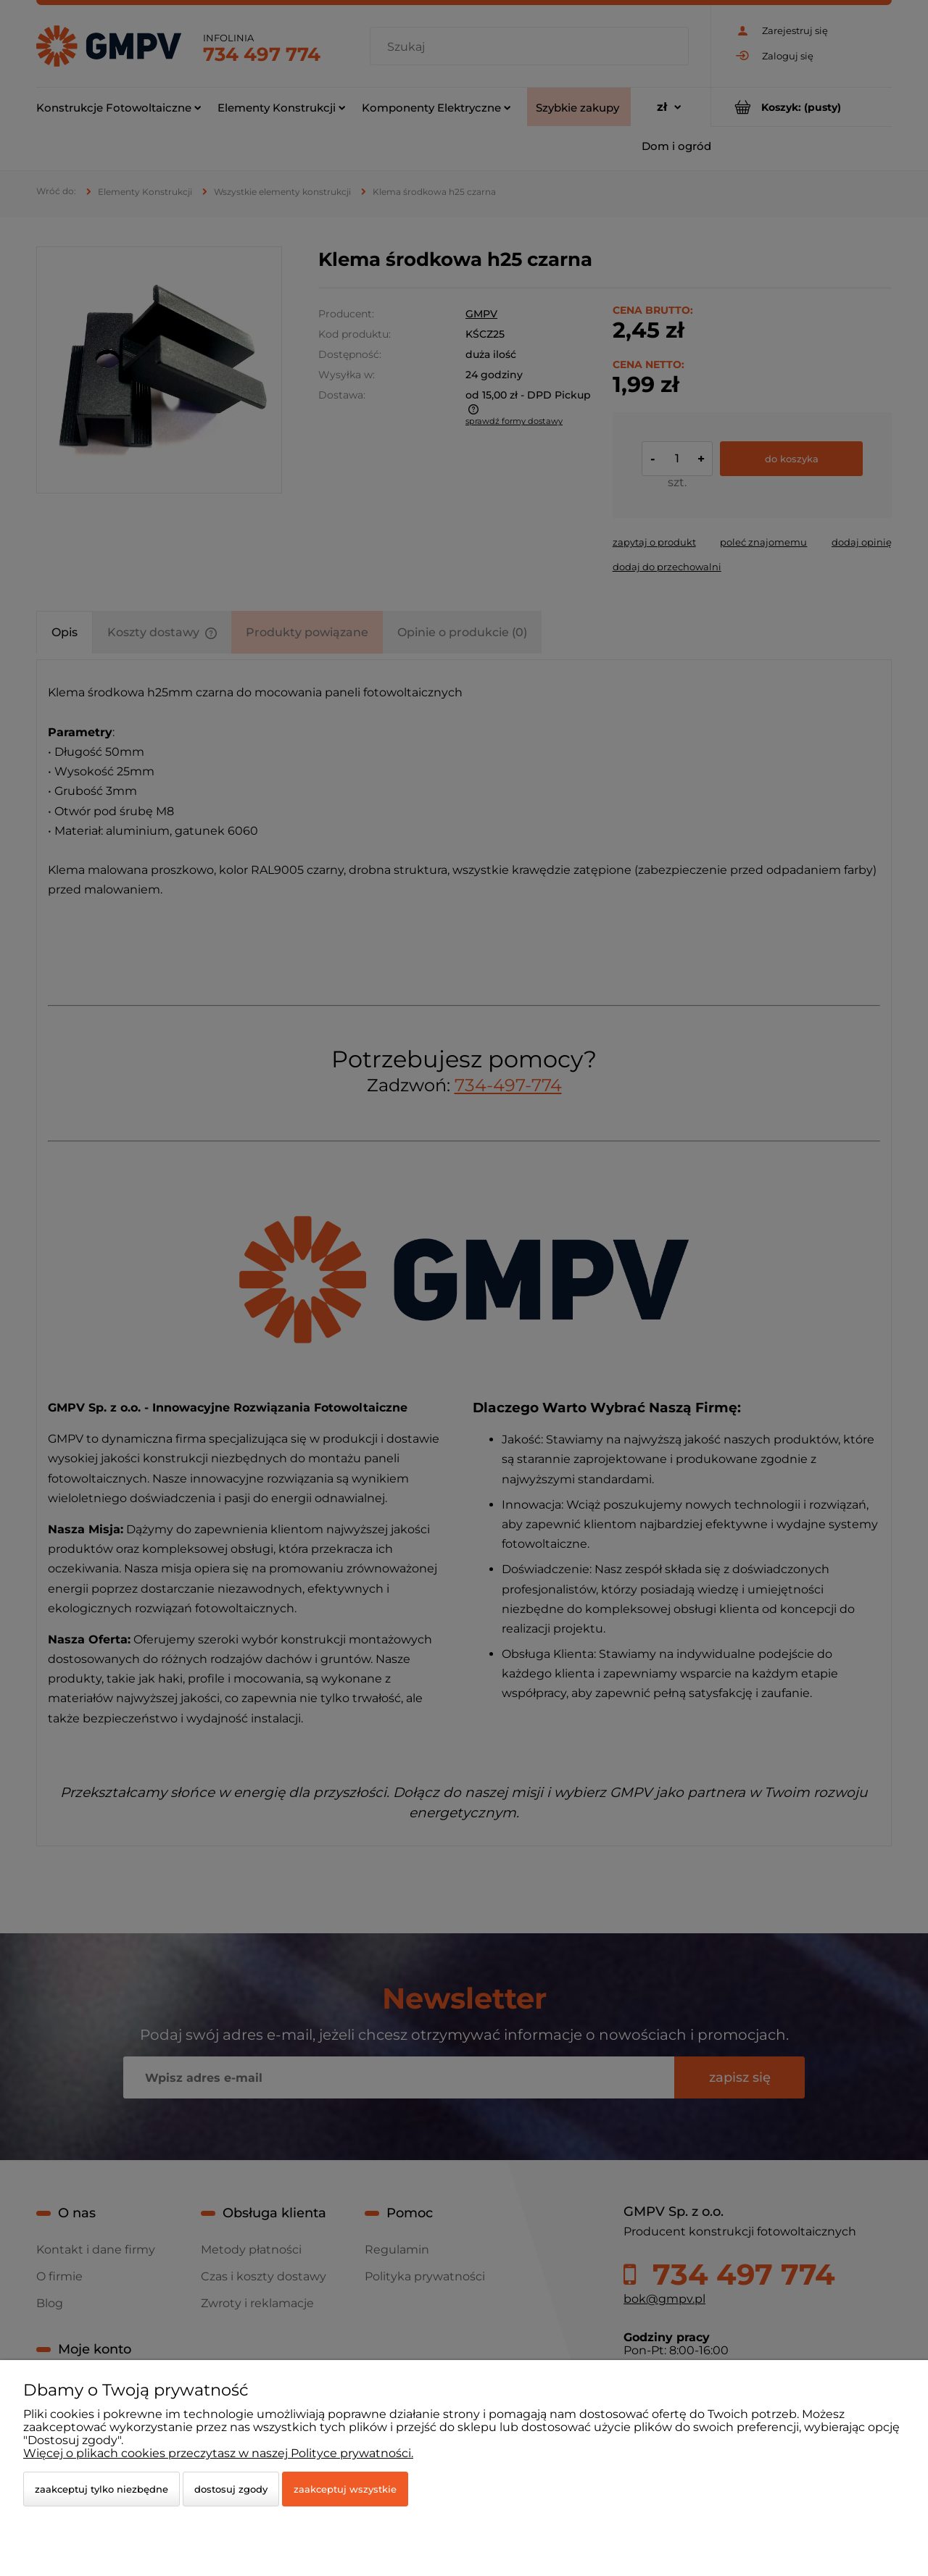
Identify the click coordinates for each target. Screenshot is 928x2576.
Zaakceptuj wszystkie (345, 2489)
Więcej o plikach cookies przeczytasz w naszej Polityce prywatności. (218, 2453)
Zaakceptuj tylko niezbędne (101, 2489)
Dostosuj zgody (231, 2489)
